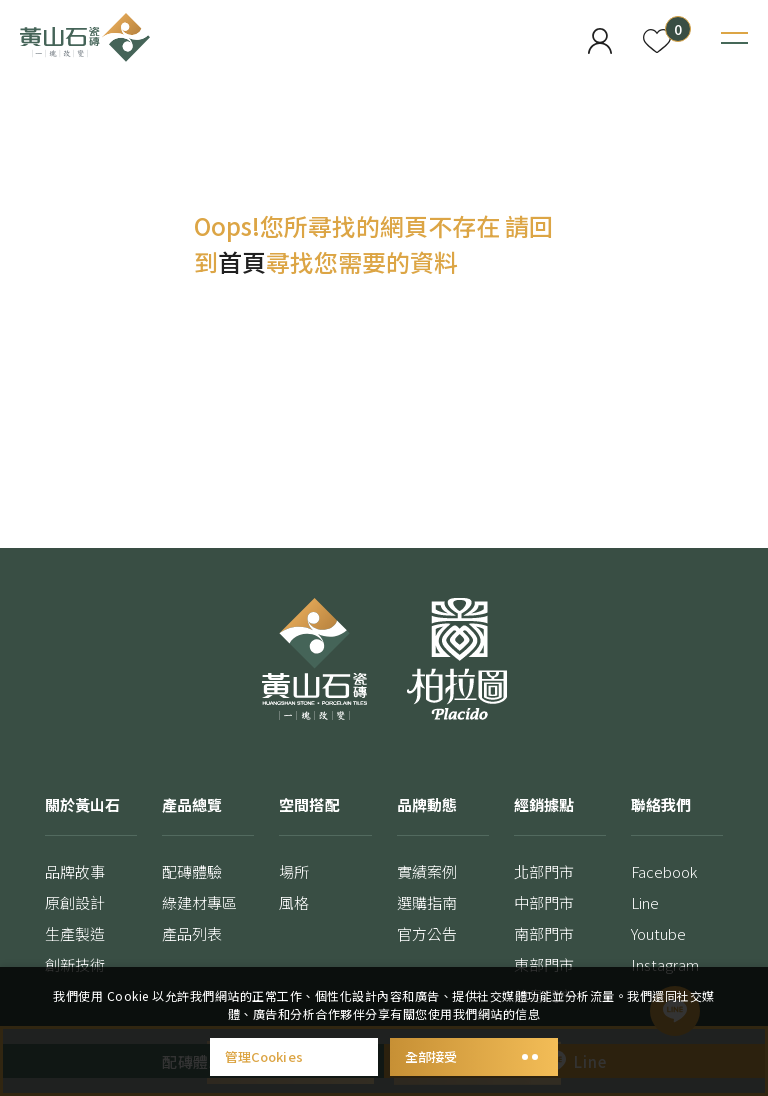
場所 (294, 871)
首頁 (242, 261)
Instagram (665, 964)
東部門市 (544, 964)
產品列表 (192, 933)
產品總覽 (192, 804)
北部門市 (544, 871)
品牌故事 (75, 871)
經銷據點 (544, 804)
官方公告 (427, 933)
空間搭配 (309, 804)
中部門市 (544, 902)
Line (645, 902)
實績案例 (427, 871)
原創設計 (75, 902)
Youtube (659, 933)
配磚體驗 (192, 871)
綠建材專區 (199, 902)
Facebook (664, 871)
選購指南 (427, 902)
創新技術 (75, 964)
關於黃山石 (82, 804)
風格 (294, 902)
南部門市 (544, 933)
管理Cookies (294, 1056)
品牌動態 (427, 804)
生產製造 (75, 933)
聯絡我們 (661, 804)
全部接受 (474, 1056)
